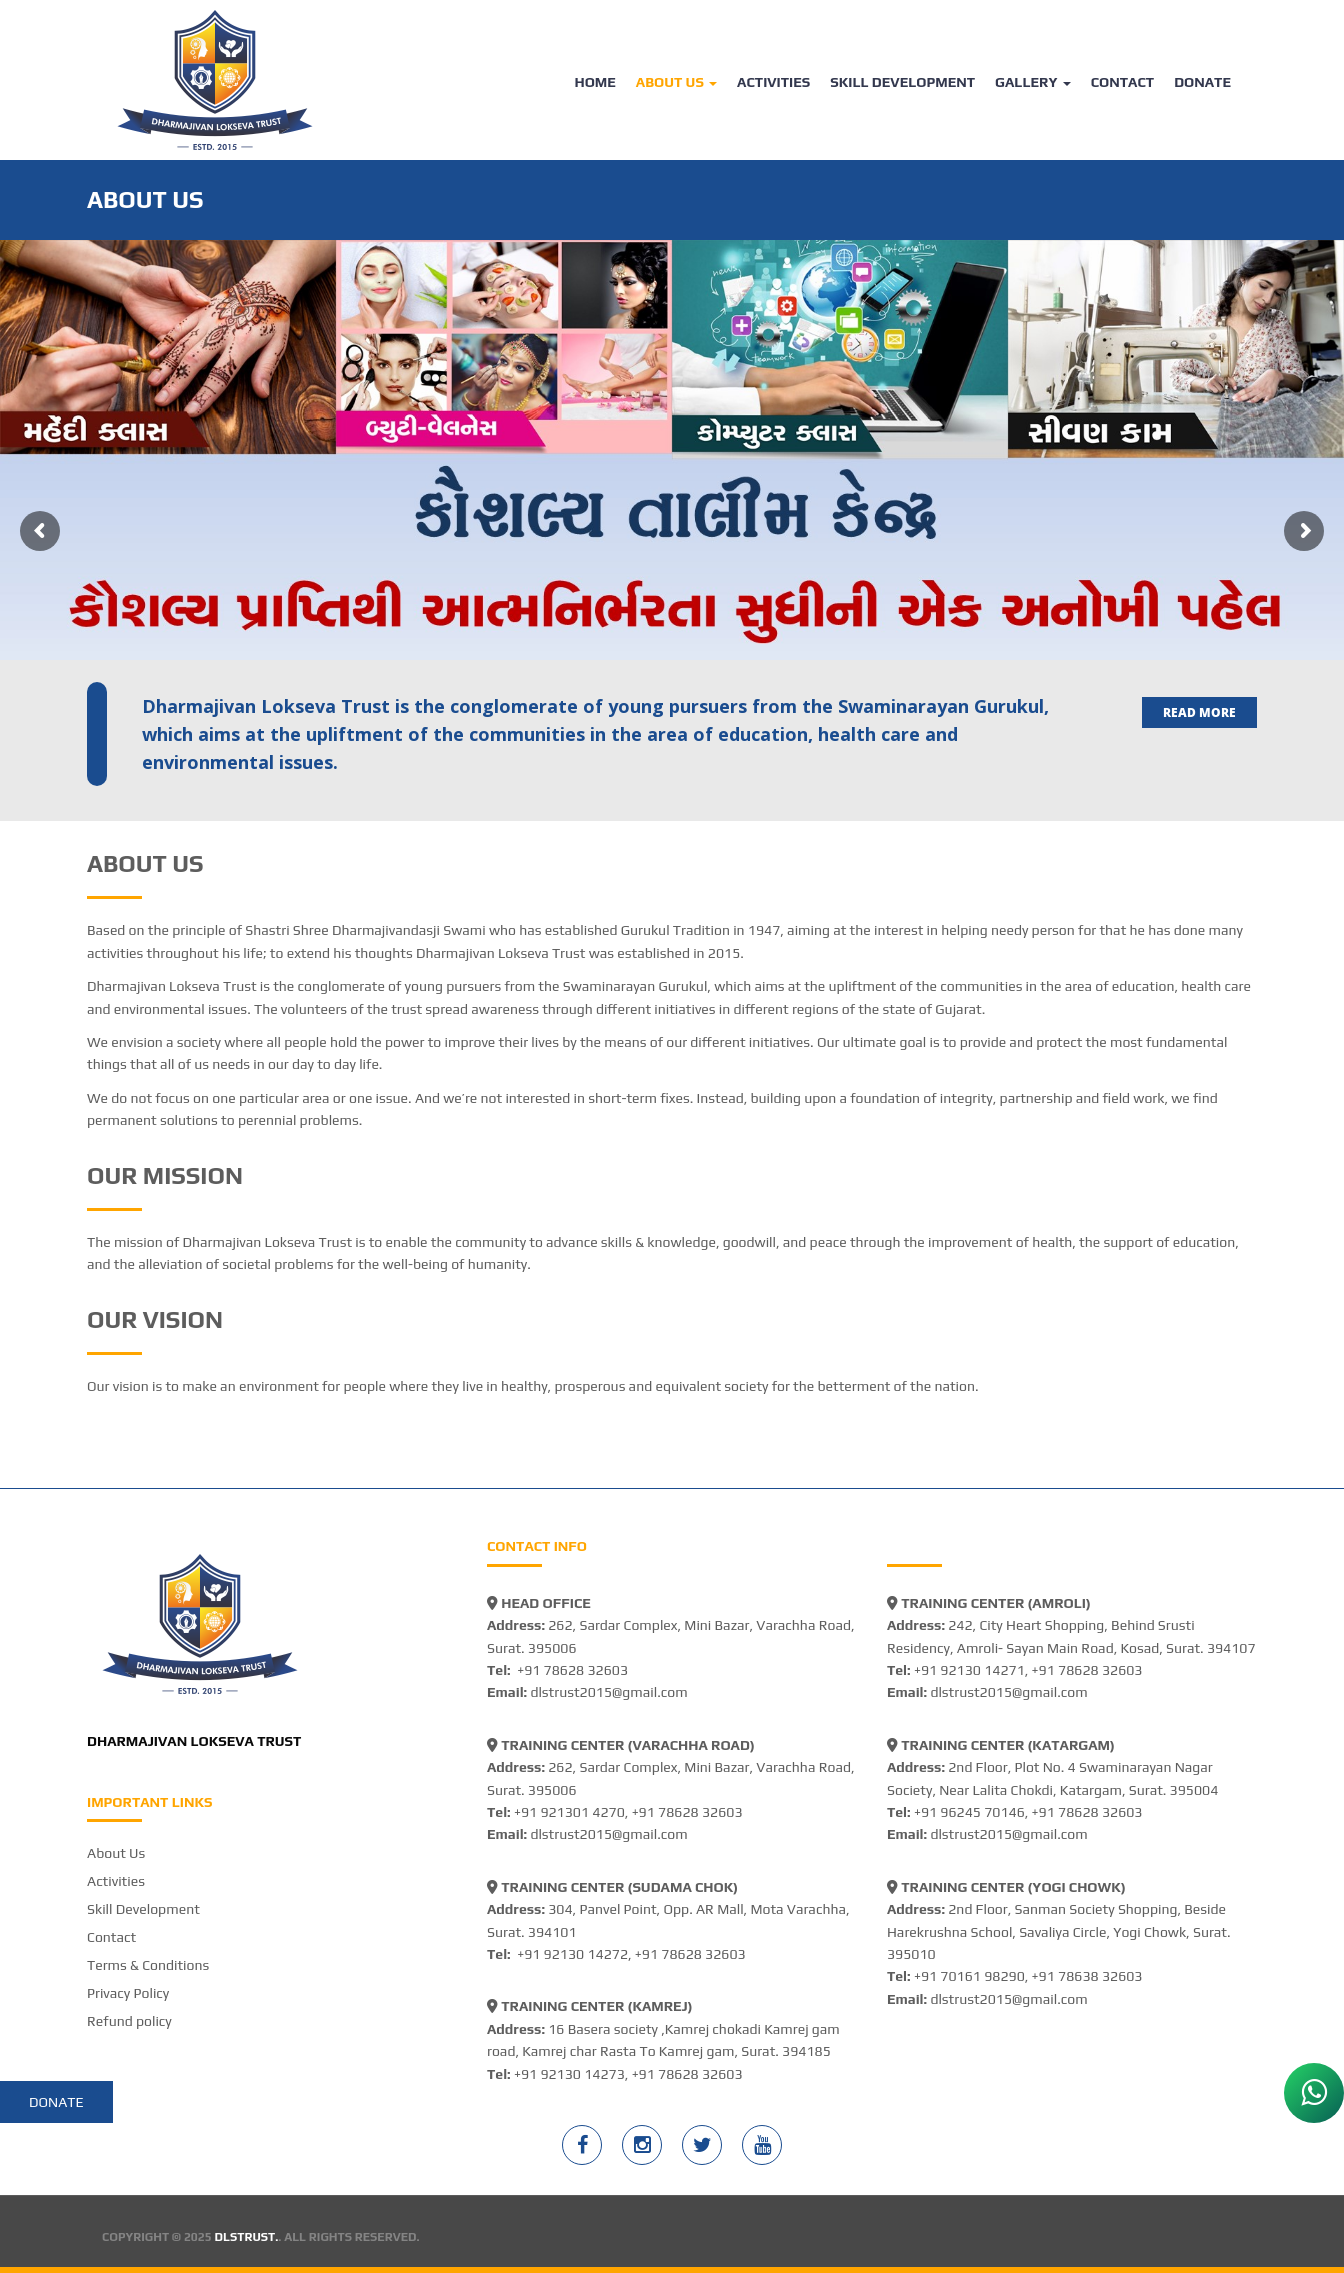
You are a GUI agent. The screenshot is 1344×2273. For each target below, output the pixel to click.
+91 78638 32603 (1087, 1976)
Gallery (1033, 82)
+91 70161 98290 (969, 1976)
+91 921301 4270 (569, 1812)
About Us (676, 82)
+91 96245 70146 (969, 1812)
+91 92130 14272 (572, 1954)
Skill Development (902, 82)
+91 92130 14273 (569, 2074)
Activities (773, 82)
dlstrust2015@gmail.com (608, 1692)
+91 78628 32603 (572, 1670)
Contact (1122, 82)
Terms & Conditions (148, 1965)
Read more (1199, 712)
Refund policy (129, 2021)
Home (594, 82)
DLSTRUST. (247, 2237)
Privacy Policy (128, 1993)
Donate (1202, 82)
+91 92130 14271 (969, 1670)
